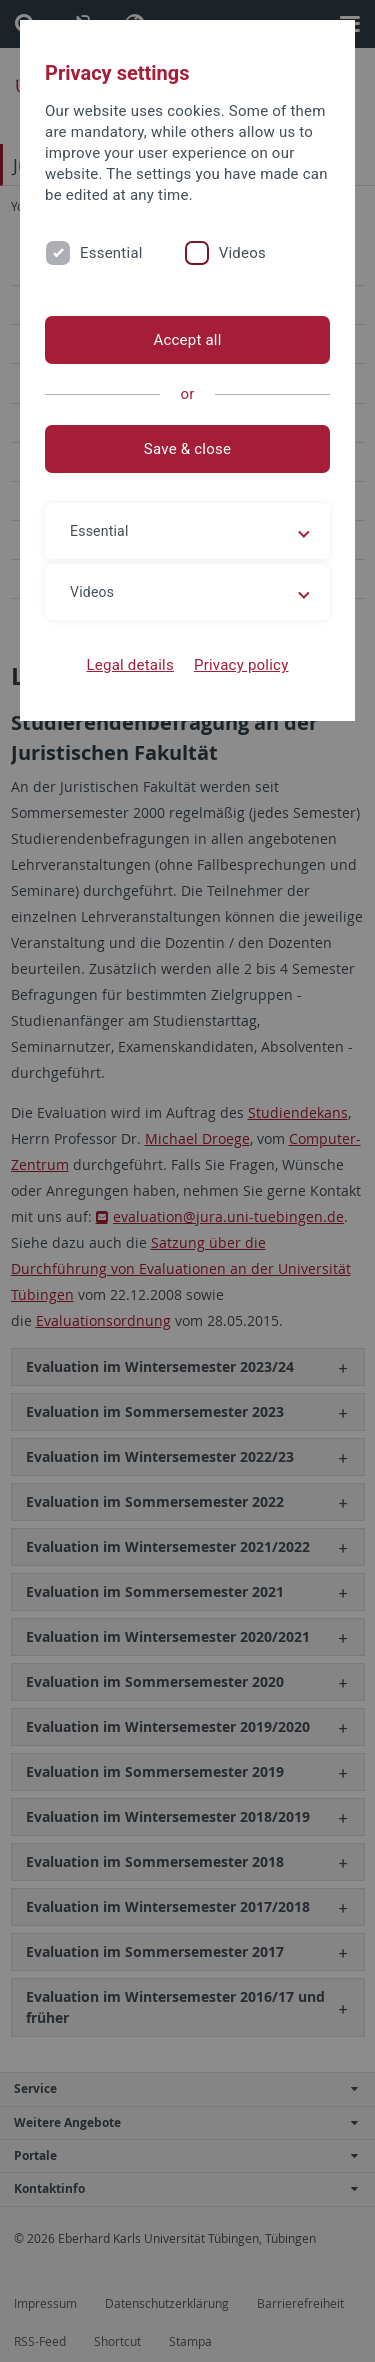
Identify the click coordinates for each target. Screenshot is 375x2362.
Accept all (187, 340)
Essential (111, 253)
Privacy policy (241, 665)
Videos (242, 253)
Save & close (187, 449)
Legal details (130, 665)
